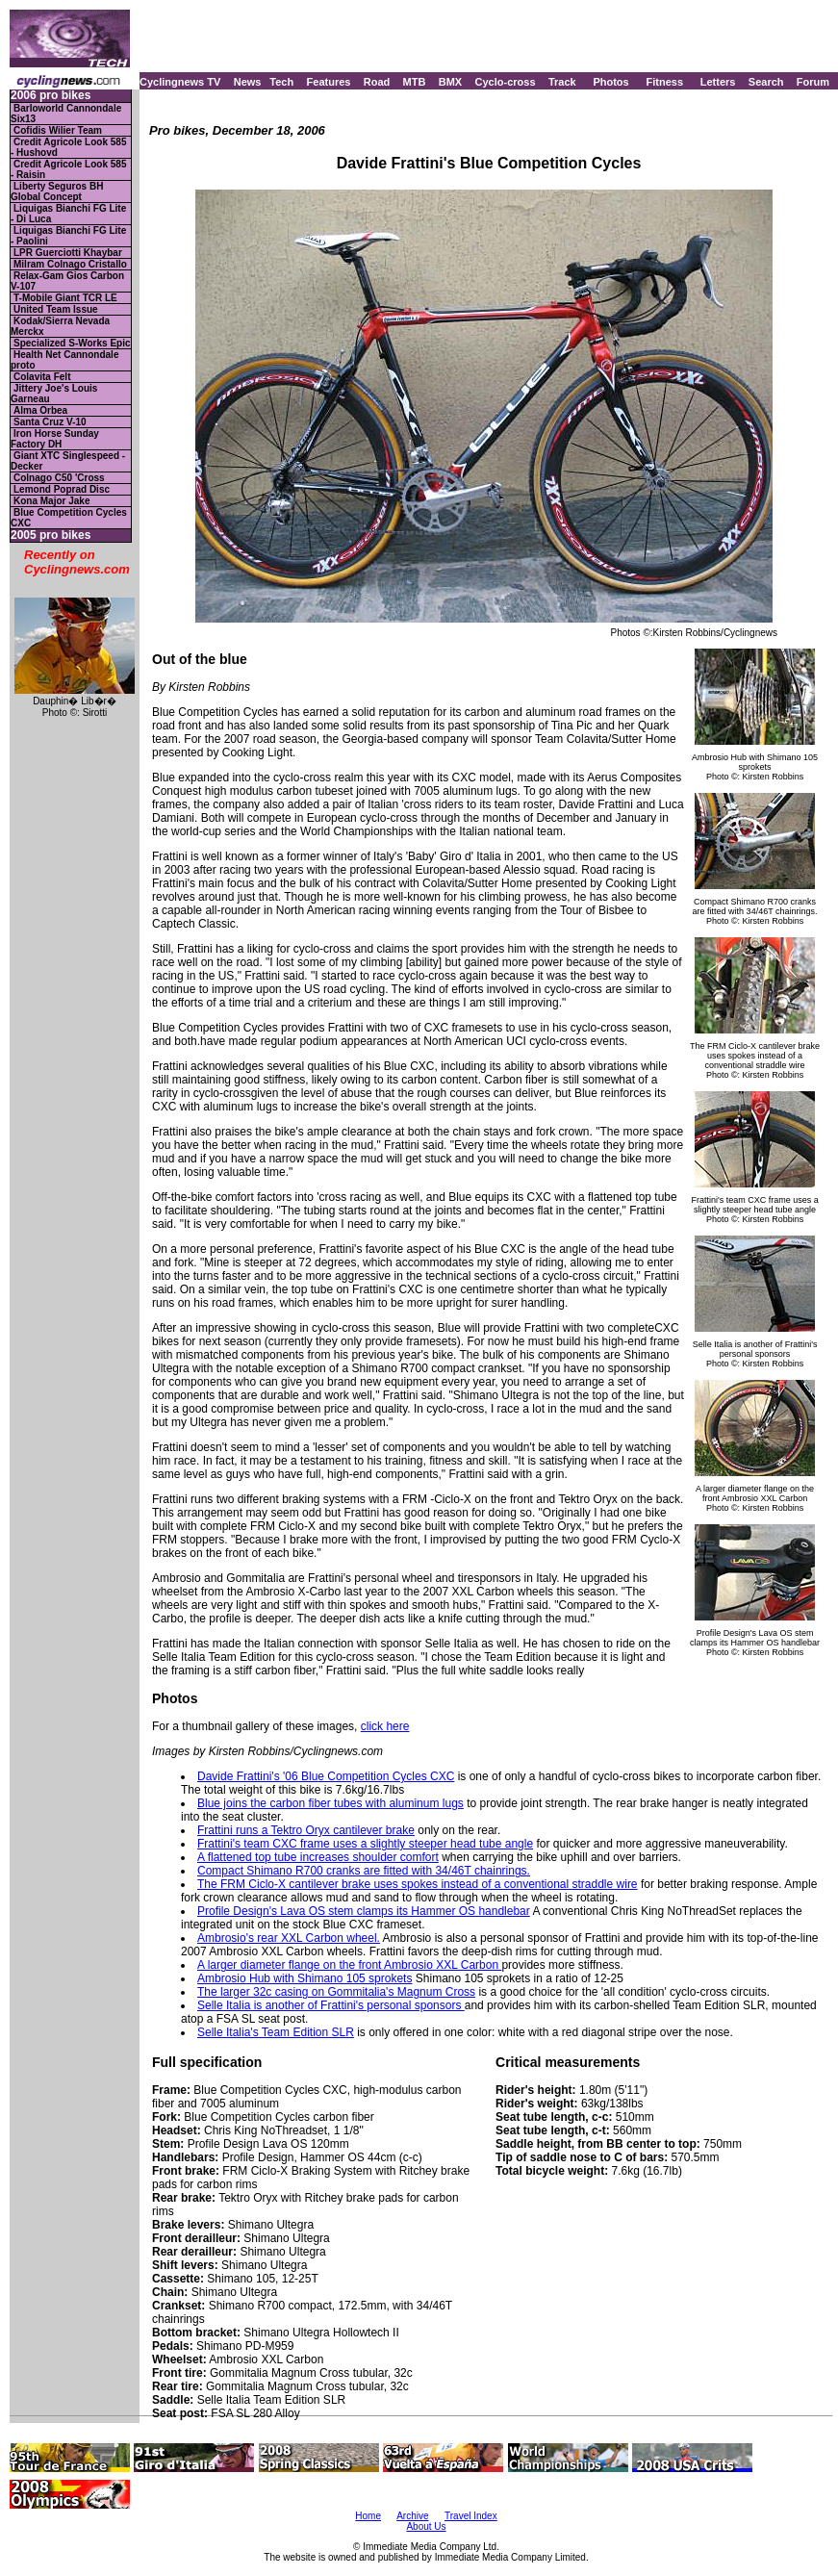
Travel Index (470, 2516)
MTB (414, 82)
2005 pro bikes (50, 535)
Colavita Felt (41, 376)
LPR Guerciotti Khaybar (67, 252)
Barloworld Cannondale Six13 (66, 113)
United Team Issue (55, 309)
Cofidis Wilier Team (57, 130)
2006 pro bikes (50, 95)
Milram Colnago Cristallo (70, 264)
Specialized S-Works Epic (72, 343)
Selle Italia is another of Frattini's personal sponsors (331, 2005)
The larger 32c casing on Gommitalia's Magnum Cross (336, 1992)
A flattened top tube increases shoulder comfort (318, 1857)
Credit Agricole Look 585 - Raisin (68, 169)
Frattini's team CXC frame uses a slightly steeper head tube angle (365, 1843)
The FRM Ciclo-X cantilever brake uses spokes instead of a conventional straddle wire (417, 1884)
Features (329, 82)
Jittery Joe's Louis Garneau (54, 393)
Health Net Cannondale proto (64, 359)
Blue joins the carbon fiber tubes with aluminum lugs (330, 1803)
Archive (412, 2516)
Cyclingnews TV (180, 82)
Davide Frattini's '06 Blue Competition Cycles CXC (325, 1776)
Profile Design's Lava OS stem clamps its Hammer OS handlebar (363, 1911)
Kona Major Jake (51, 501)
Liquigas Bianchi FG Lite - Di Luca (68, 213)
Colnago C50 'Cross (59, 477)
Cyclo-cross (505, 82)
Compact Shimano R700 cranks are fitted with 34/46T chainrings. (363, 1870)
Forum (813, 82)
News (248, 82)
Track (562, 82)
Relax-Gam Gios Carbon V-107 (67, 281)
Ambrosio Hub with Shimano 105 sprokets (304, 1978)
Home (368, 2516)
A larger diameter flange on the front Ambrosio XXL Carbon (349, 1965)
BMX (450, 82)
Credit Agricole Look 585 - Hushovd (68, 147)
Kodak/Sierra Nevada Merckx (60, 326)
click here (385, 1726)
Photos (610, 82)
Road (377, 82)
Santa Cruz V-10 (50, 422)
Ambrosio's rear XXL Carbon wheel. (288, 1938)
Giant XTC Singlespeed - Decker (68, 461)
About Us (425, 2526)
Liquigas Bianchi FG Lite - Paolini (68, 235)
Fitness (664, 82)
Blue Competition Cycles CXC (69, 517)
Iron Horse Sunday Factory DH (55, 438)
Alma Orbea (40, 410)
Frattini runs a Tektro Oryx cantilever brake (306, 1830)
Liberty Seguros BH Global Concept (57, 191)
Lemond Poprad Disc (61, 489)
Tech (281, 82)
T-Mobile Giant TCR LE (65, 298)
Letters (718, 82)
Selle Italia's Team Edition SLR (275, 2032)
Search (766, 82)
